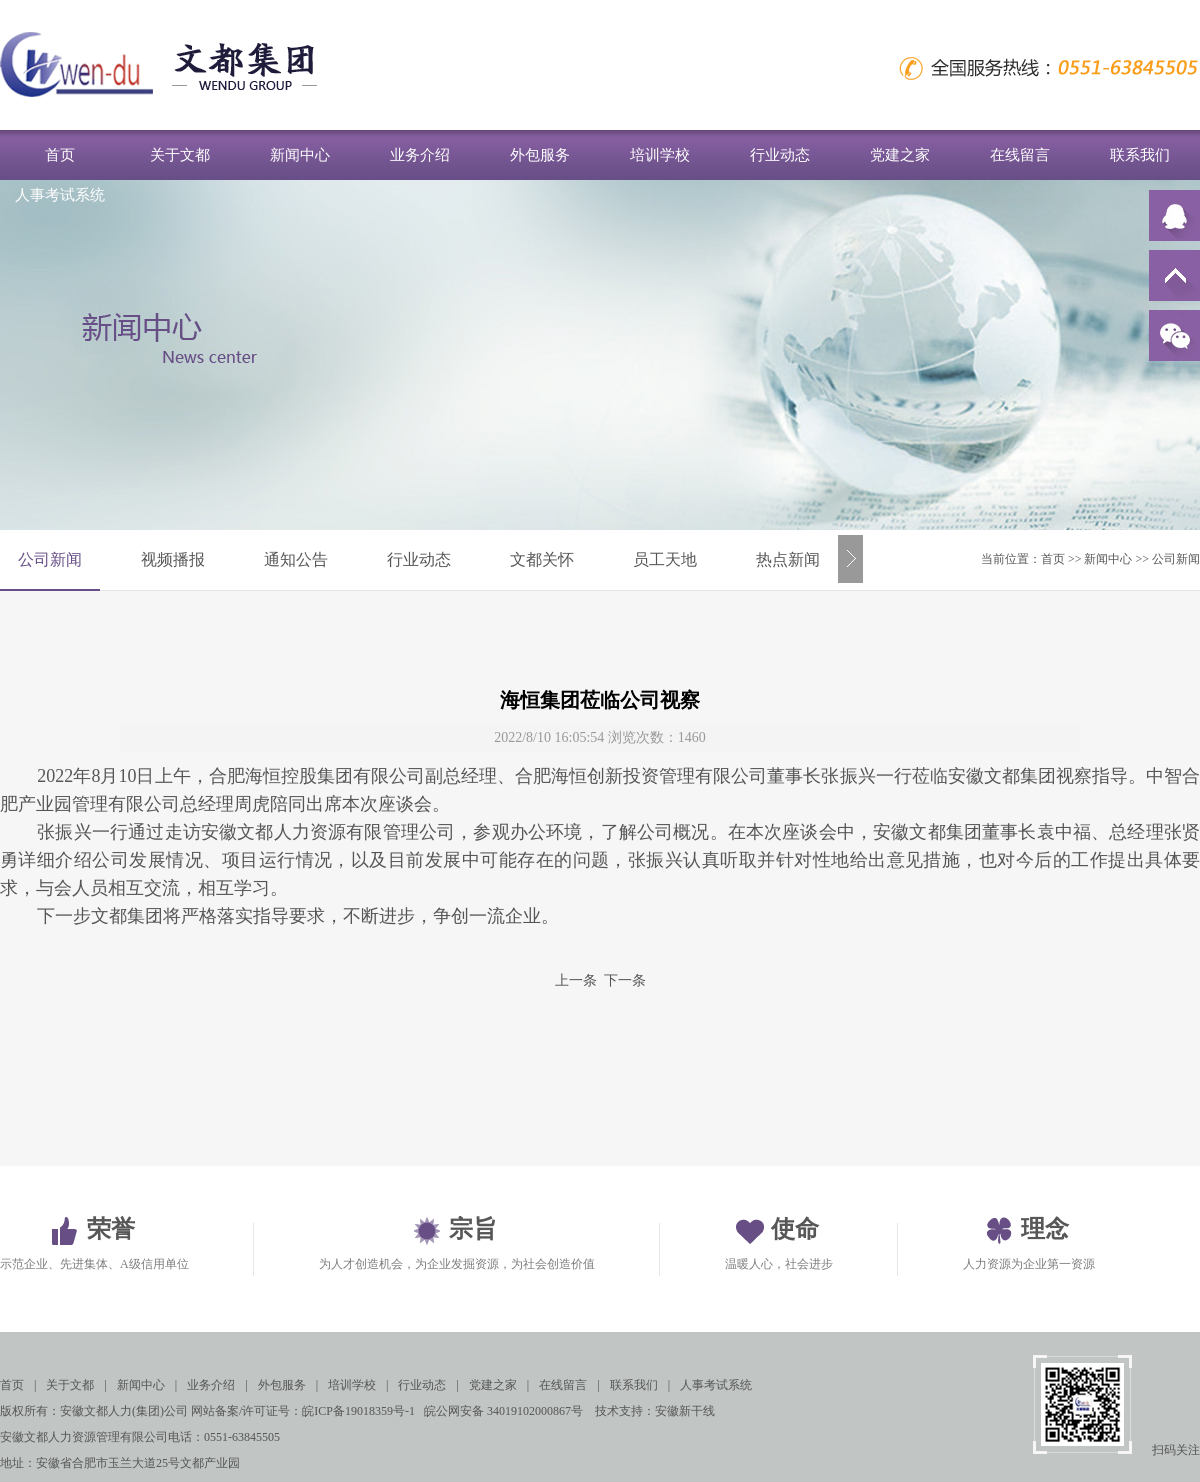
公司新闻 (50, 559)
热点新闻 (788, 559)
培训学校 (660, 155)
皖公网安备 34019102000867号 (503, 1411)
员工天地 (665, 559)
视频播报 (173, 559)
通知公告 (296, 559)
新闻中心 (300, 155)
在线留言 (1020, 155)
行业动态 (780, 155)
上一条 (576, 980)
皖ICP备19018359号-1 (358, 1411)
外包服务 (540, 155)
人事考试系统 (60, 195)
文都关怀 (542, 559)
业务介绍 (420, 155)
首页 (60, 155)
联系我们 (1140, 155)
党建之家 (900, 155)
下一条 (625, 980)
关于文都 (180, 155)
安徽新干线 (685, 1411)
